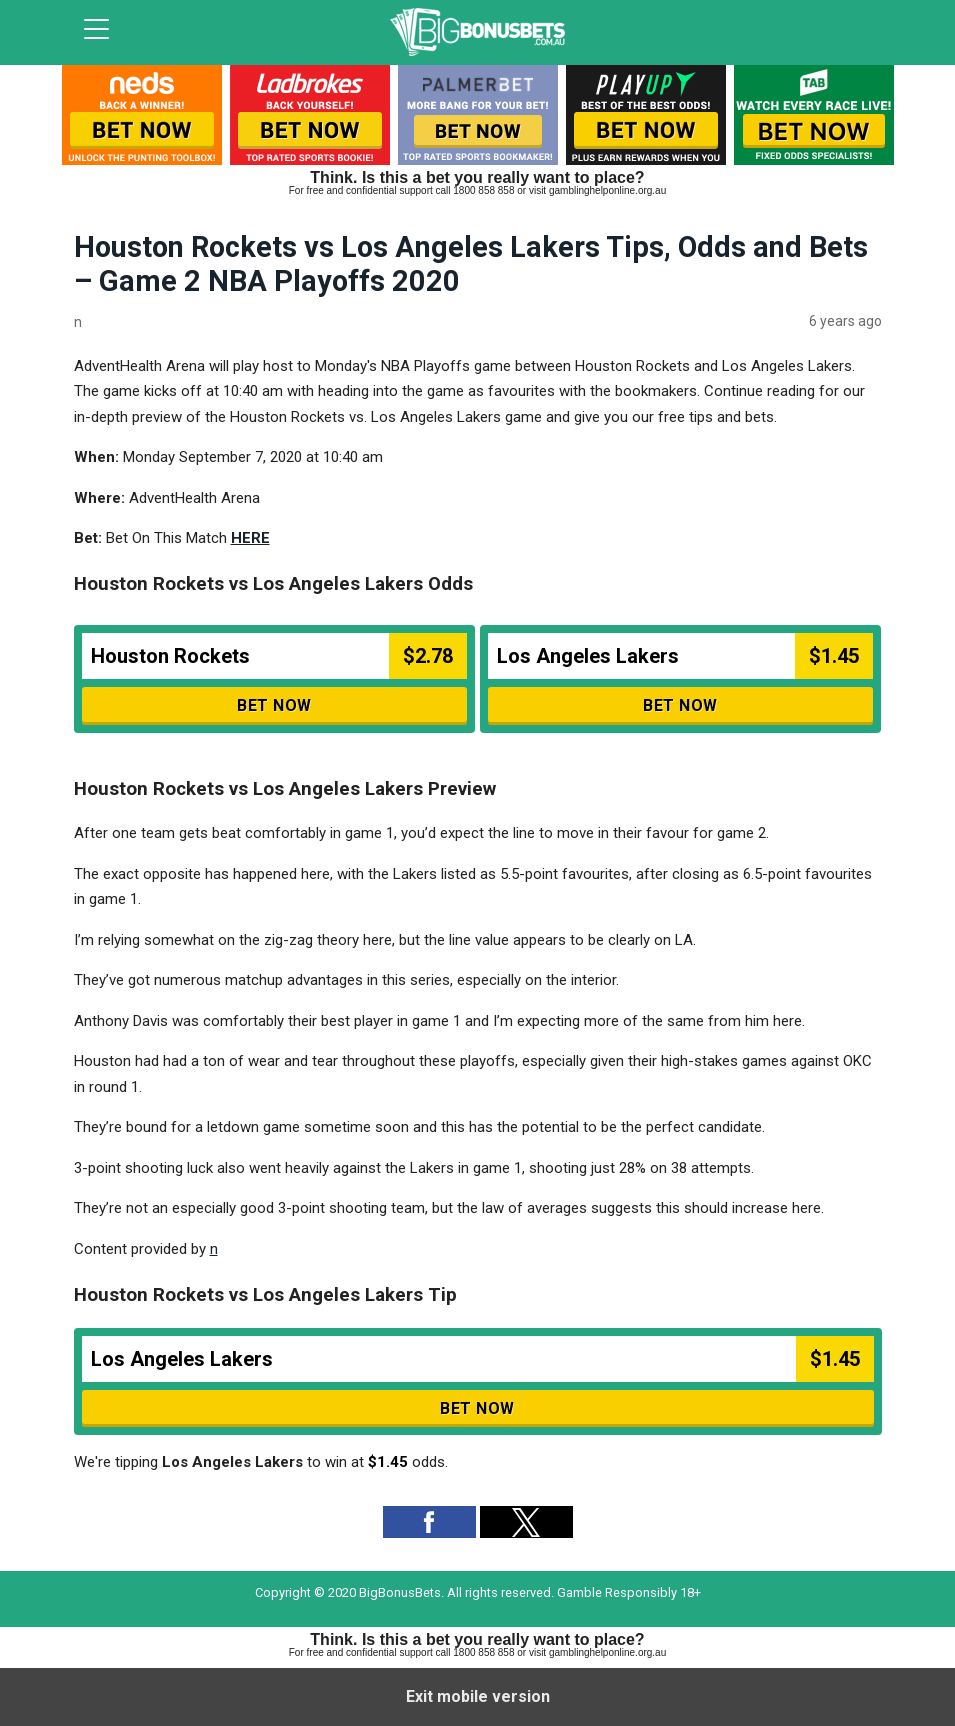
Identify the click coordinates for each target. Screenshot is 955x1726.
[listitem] (142, 119)
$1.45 (388, 1462)
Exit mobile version (478, 1696)
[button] (429, 1522)
